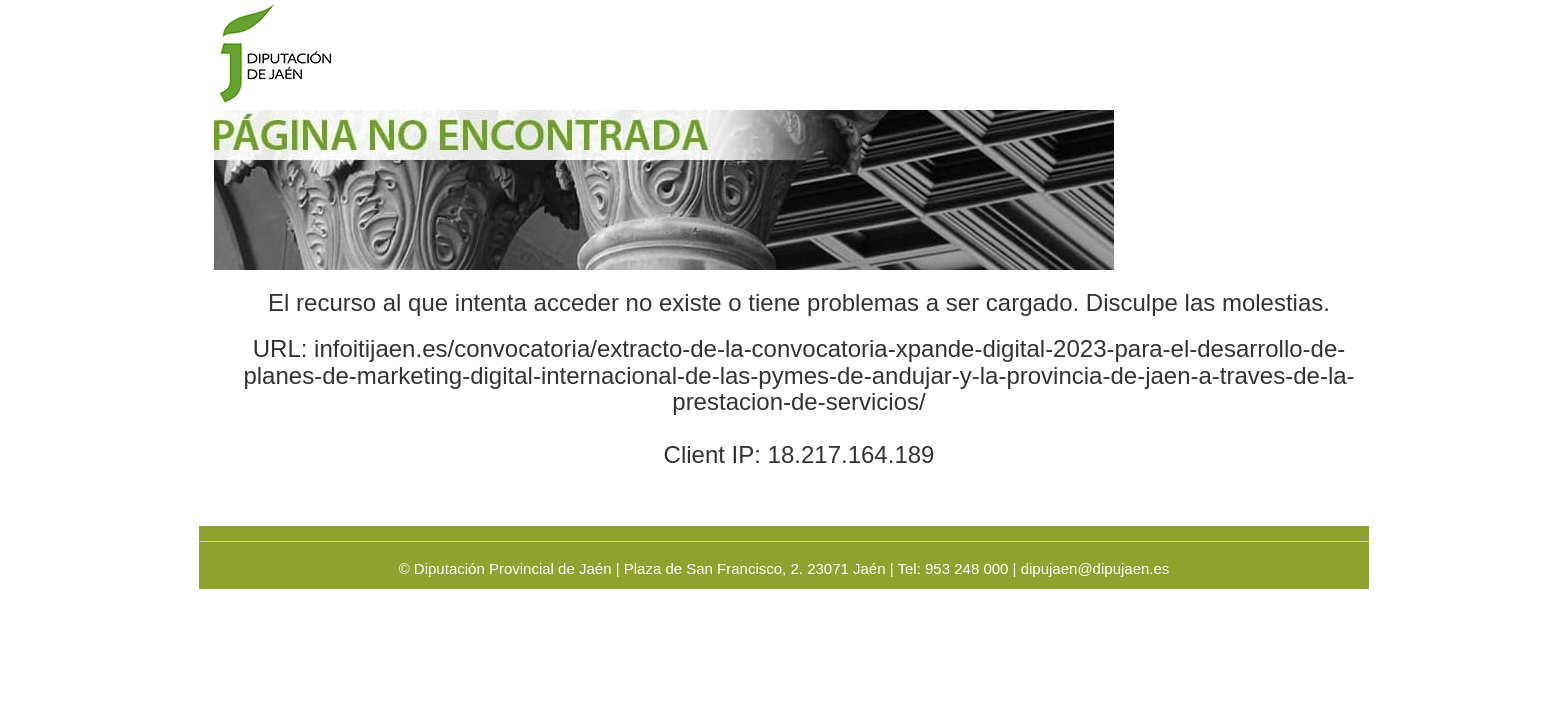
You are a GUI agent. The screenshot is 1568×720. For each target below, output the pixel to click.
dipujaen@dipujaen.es (1095, 568)
